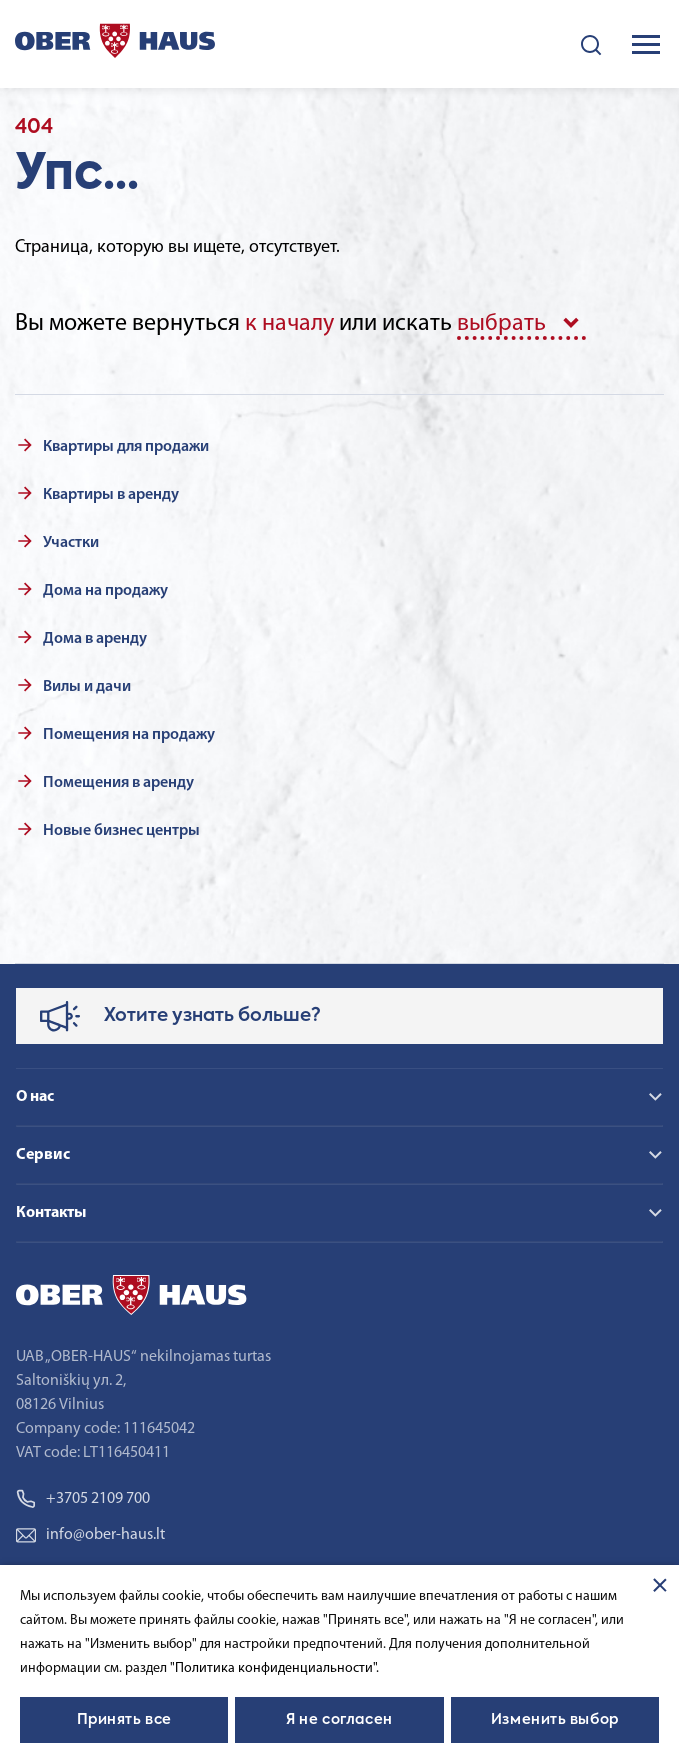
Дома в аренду (95, 639)
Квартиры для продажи (126, 447)
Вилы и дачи (87, 687)
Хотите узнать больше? (212, 1016)
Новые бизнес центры (121, 831)
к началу (289, 324)
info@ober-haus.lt (90, 1535)
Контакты (51, 1213)
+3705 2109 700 (83, 1499)
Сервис (43, 1155)
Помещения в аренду (118, 783)
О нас (35, 1097)
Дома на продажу (105, 591)
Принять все (124, 1720)
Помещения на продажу (129, 735)
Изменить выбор (555, 1720)
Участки (71, 543)
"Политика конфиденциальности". (274, 1668)
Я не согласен (339, 1720)
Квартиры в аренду (111, 495)
